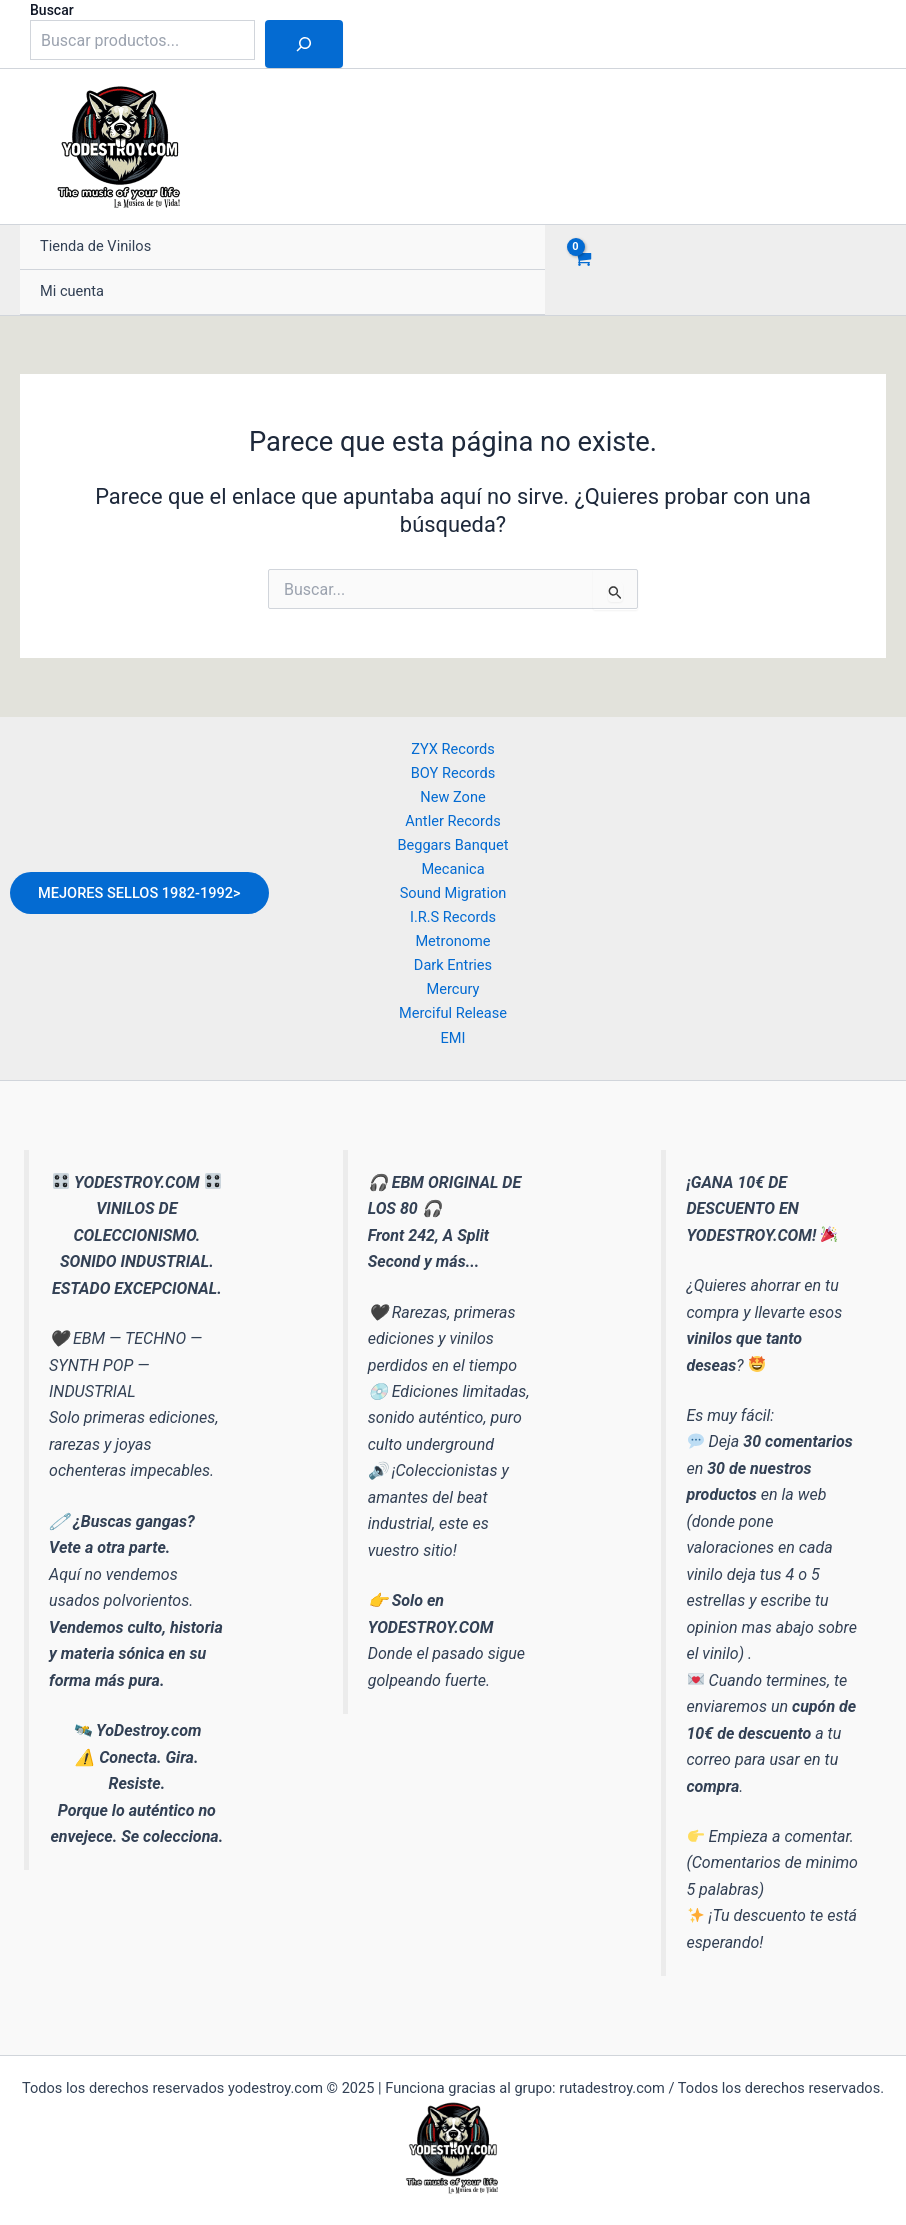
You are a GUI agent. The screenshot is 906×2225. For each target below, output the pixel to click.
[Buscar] (304, 44)
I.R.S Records (453, 917)
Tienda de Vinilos (95, 247)
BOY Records (453, 773)
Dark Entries (453, 965)
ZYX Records (453, 749)
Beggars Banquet (452, 845)
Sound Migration (453, 893)
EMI (452, 1038)
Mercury (453, 989)
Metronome (452, 941)
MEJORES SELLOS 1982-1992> (139, 893)
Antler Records (452, 821)
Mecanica (452, 869)
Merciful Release (453, 1013)
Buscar (52, 10)
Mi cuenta (72, 291)
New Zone (452, 797)
